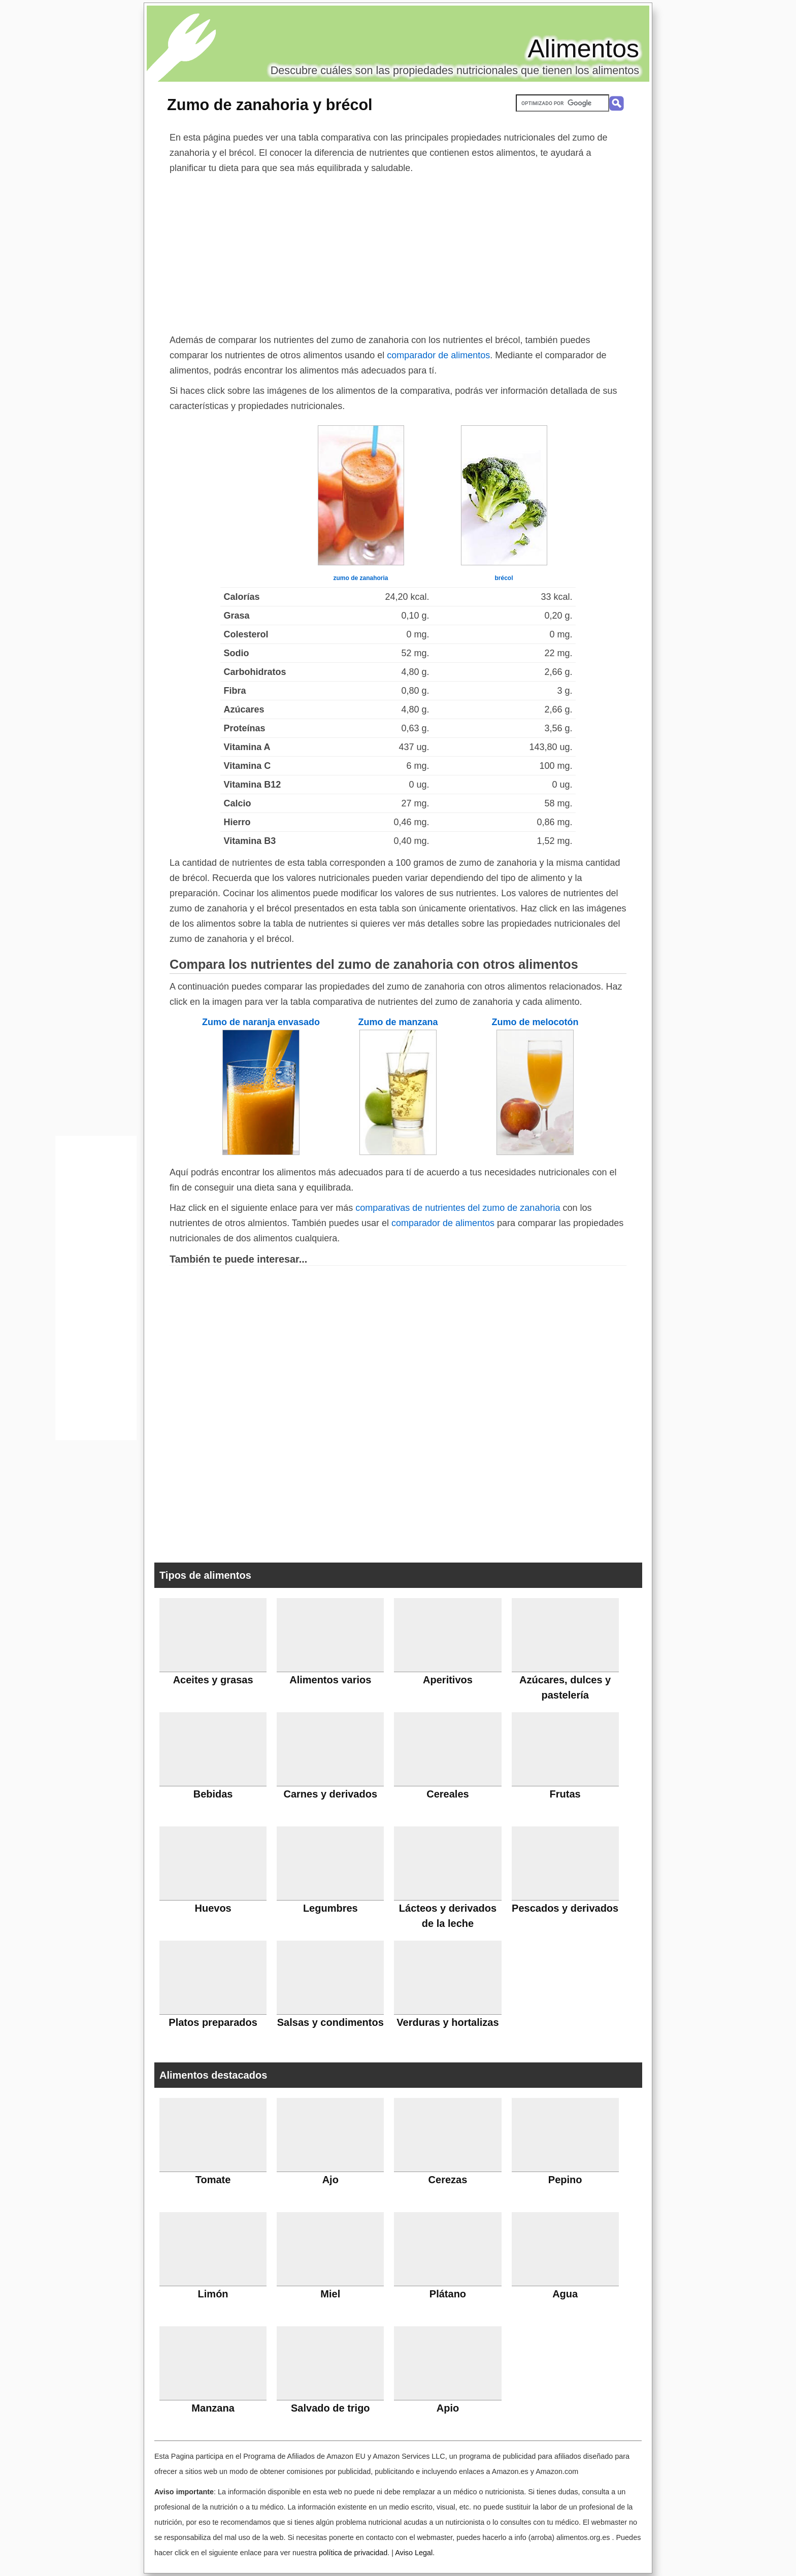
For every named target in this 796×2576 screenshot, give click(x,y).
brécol (503, 578)
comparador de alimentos (438, 355)
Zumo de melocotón (535, 1022)
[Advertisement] (398, 252)
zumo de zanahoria (360, 578)
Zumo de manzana (398, 1022)
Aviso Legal (414, 2553)
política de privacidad (353, 2553)
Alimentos (583, 49)
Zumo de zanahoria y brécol (270, 104)
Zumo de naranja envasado (261, 1022)
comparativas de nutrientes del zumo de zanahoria (457, 1208)
